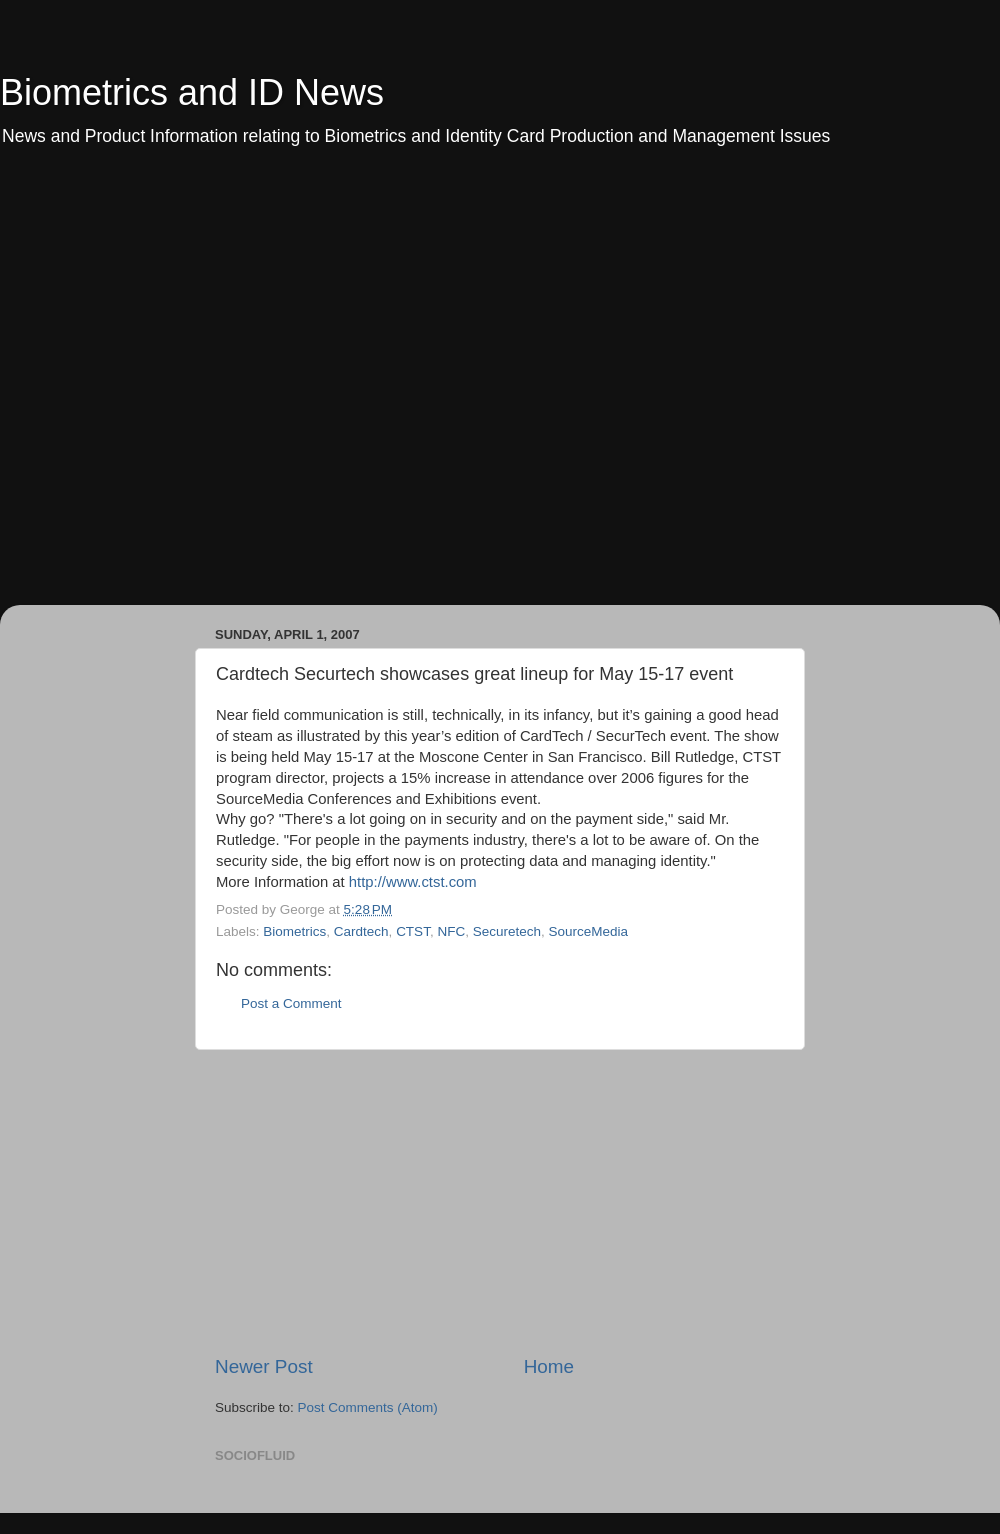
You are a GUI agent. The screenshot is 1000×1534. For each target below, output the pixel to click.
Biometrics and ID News (192, 92)
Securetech (507, 931)
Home (549, 1366)
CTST (413, 931)
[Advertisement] (209, 389)
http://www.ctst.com (413, 882)
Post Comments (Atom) (368, 1407)
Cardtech (361, 931)
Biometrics (294, 931)
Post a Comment (291, 1003)
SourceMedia (588, 931)
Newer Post (264, 1366)
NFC (451, 931)
